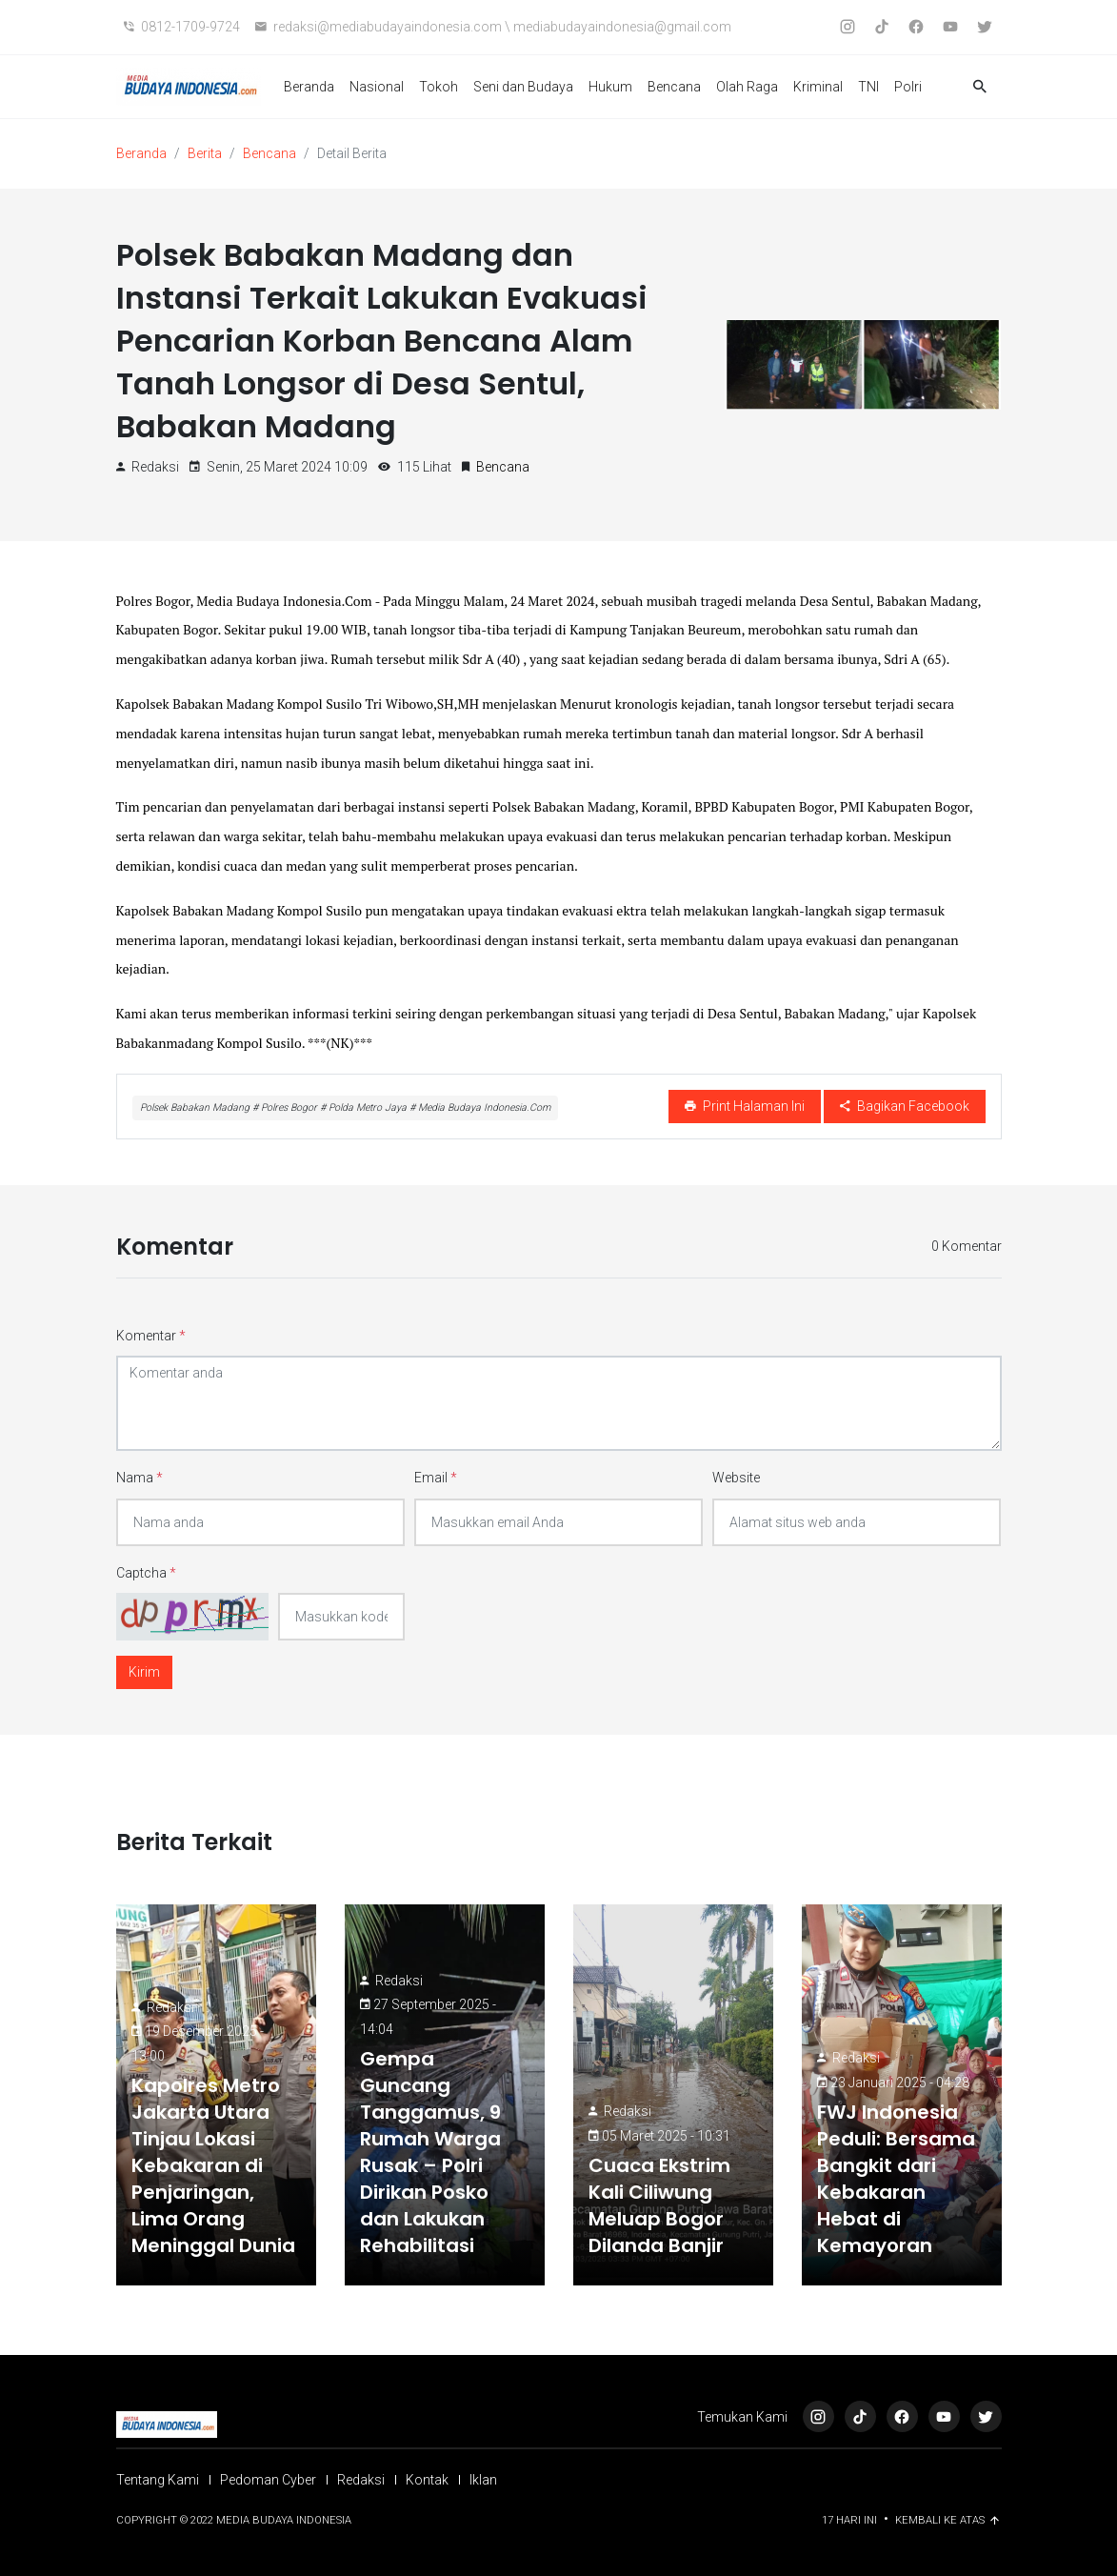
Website (736, 1477)
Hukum (610, 86)
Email (435, 1477)
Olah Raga (747, 86)
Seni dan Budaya (523, 86)
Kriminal (818, 86)
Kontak (427, 2479)
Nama (139, 1477)
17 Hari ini (851, 2520)
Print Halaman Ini (745, 1106)
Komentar (151, 1335)
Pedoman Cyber (268, 2479)
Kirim (144, 1672)
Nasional (376, 86)
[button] (980, 87)
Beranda (309, 86)
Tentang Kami (157, 2479)
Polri (908, 86)
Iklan (483, 2479)
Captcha (146, 1572)
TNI (868, 86)
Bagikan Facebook (904, 1106)
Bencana (674, 86)
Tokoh (438, 86)
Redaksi (170, 2007)
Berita (205, 153)
